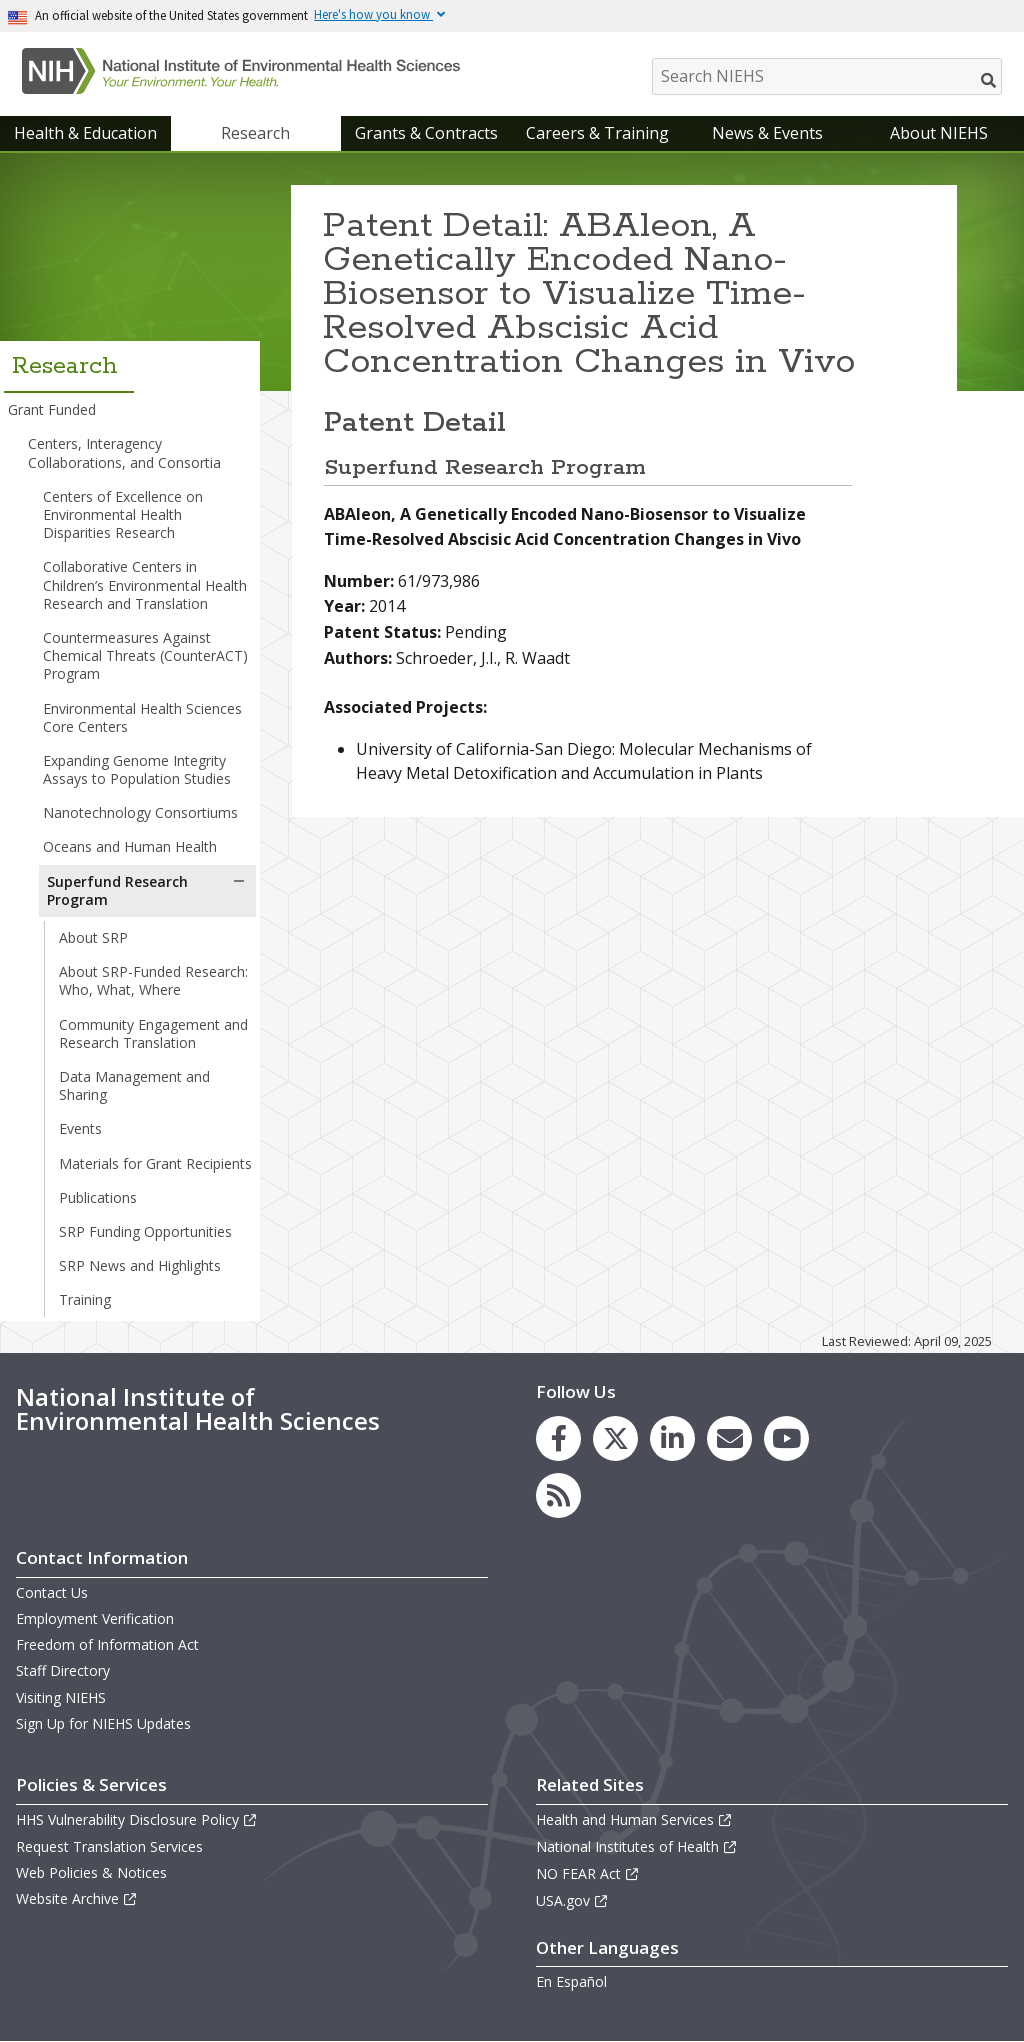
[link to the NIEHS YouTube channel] (786, 1438)
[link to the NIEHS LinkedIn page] (672, 1438)
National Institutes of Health (637, 1846)
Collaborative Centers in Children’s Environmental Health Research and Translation (145, 584)
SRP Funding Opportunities (145, 1231)
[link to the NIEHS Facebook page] (558, 1438)
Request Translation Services (109, 1846)
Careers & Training (597, 133)
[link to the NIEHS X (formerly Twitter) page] (615, 1438)
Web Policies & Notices (91, 1872)
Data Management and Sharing (134, 1085)
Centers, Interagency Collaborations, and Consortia (124, 452)
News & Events (767, 133)
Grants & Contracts (426, 133)
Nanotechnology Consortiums (140, 812)
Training (85, 1299)
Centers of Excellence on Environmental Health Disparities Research (123, 514)
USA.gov (572, 1900)
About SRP (93, 937)
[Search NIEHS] (827, 76)
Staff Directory (63, 1670)
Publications (98, 1197)
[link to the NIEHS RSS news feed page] (558, 1495)
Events (80, 1128)
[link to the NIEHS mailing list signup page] (729, 1438)
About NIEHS (939, 133)
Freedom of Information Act (107, 1644)
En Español (571, 1981)
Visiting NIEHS (61, 1697)
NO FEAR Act (588, 1873)
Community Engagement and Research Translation (153, 1033)
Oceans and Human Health (130, 846)
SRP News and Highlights (140, 1265)
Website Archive (77, 1898)
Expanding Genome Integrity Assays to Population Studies (137, 769)
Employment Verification (95, 1618)
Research (255, 133)
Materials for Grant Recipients (155, 1163)
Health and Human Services (634, 1819)
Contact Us (52, 1592)
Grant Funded (52, 409)
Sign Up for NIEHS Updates (103, 1723)
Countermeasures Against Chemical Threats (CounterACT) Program (145, 655)
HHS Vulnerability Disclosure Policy (137, 1819)
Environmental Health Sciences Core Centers (142, 717)
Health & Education (85, 133)
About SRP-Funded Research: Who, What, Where (153, 980)
